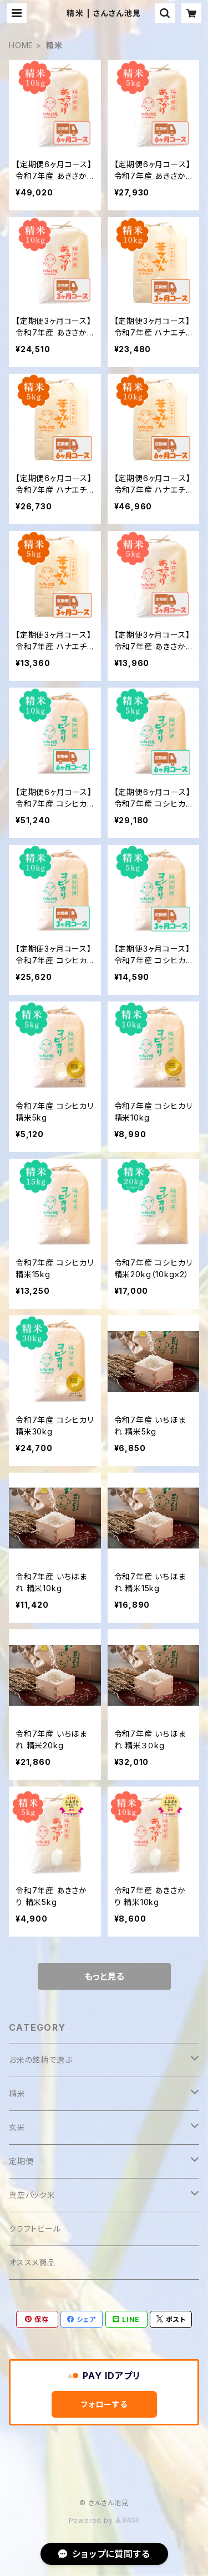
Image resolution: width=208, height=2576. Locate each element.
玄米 (17, 2127)
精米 (17, 2093)
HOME (21, 45)
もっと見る (104, 1976)
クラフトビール (35, 2228)
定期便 (21, 2161)
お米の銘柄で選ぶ (40, 2059)
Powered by (104, 2520)
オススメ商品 (32, 2262)
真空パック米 (32, 2195)
